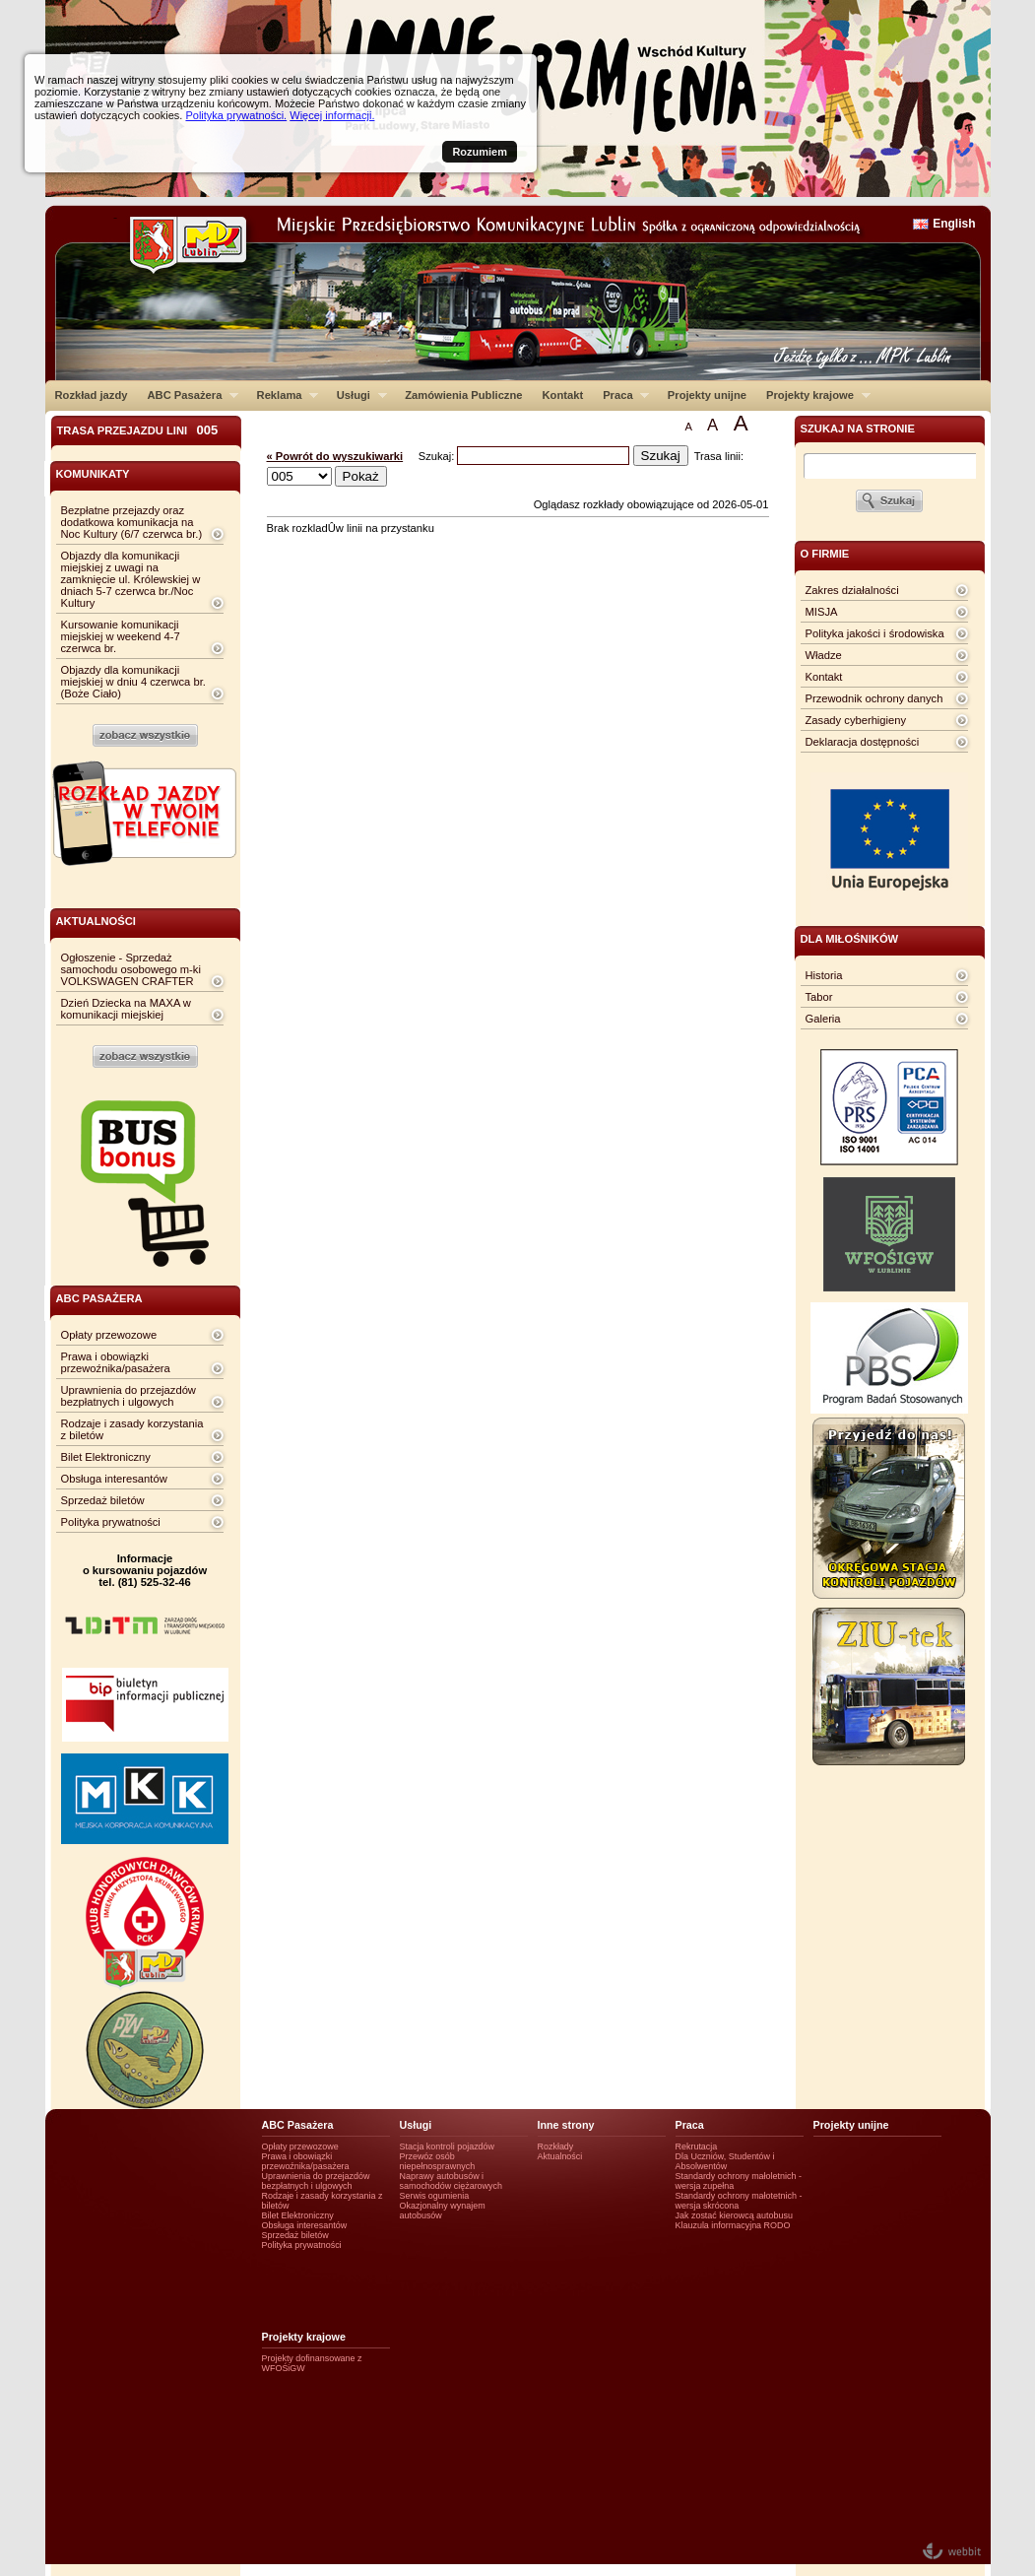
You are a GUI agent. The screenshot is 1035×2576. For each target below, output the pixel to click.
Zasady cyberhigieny (856, 720)
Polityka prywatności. (236, 115)
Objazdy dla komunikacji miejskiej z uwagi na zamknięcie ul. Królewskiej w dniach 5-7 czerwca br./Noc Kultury (131, 579)
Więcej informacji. (332, 115)
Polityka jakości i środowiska (875, 633)
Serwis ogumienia (435, 2196)
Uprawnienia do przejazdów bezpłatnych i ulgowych (128, 1396)
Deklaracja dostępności (863, 742)
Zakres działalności (852, 590)
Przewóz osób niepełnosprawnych (438, 2161)
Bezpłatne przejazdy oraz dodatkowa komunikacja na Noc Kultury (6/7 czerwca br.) (132, 522)
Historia (824, 975)
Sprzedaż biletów (103, 1500)
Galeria (823, 1018)
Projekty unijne (707, 395)
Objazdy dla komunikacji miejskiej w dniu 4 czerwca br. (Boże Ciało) (133, 681)
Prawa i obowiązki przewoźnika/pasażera (115, 1362)
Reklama (283, 395)
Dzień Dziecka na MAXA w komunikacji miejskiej (126, 1009)
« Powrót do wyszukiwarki (335, 456)
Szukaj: (438, 456)
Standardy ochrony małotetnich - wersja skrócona (739, 2201)
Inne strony (566, 2125)
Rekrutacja (697, 2146)
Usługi (357, 395)
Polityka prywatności (111, 1522)
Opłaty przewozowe (109, 1335)
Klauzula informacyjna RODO (733, 2225)
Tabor (819, 997)
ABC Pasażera (187, 395)
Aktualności (560, 2156)
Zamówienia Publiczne (463, 395)
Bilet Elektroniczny (106, 1457)
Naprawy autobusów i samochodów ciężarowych (451, 2181)
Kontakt (563, 395)
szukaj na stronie (858, 428)
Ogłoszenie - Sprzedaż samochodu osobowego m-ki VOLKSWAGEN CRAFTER (131, 969)
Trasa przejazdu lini (138, 430)
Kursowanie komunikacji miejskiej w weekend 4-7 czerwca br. (120, 636)
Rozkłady (556, 2146)
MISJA (822, 612)
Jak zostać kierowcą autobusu (734, 2215)
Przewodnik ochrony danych (874, 698)
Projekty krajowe (813, 395)
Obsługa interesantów (114, 1479)
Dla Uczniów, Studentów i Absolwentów (725, 2161)
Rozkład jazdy (91, 395)
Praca (621, 395)
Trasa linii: (719, 456)
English (954, 224)
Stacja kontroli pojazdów (447, 2146)
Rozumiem (479, 152)
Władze (824, 655)
